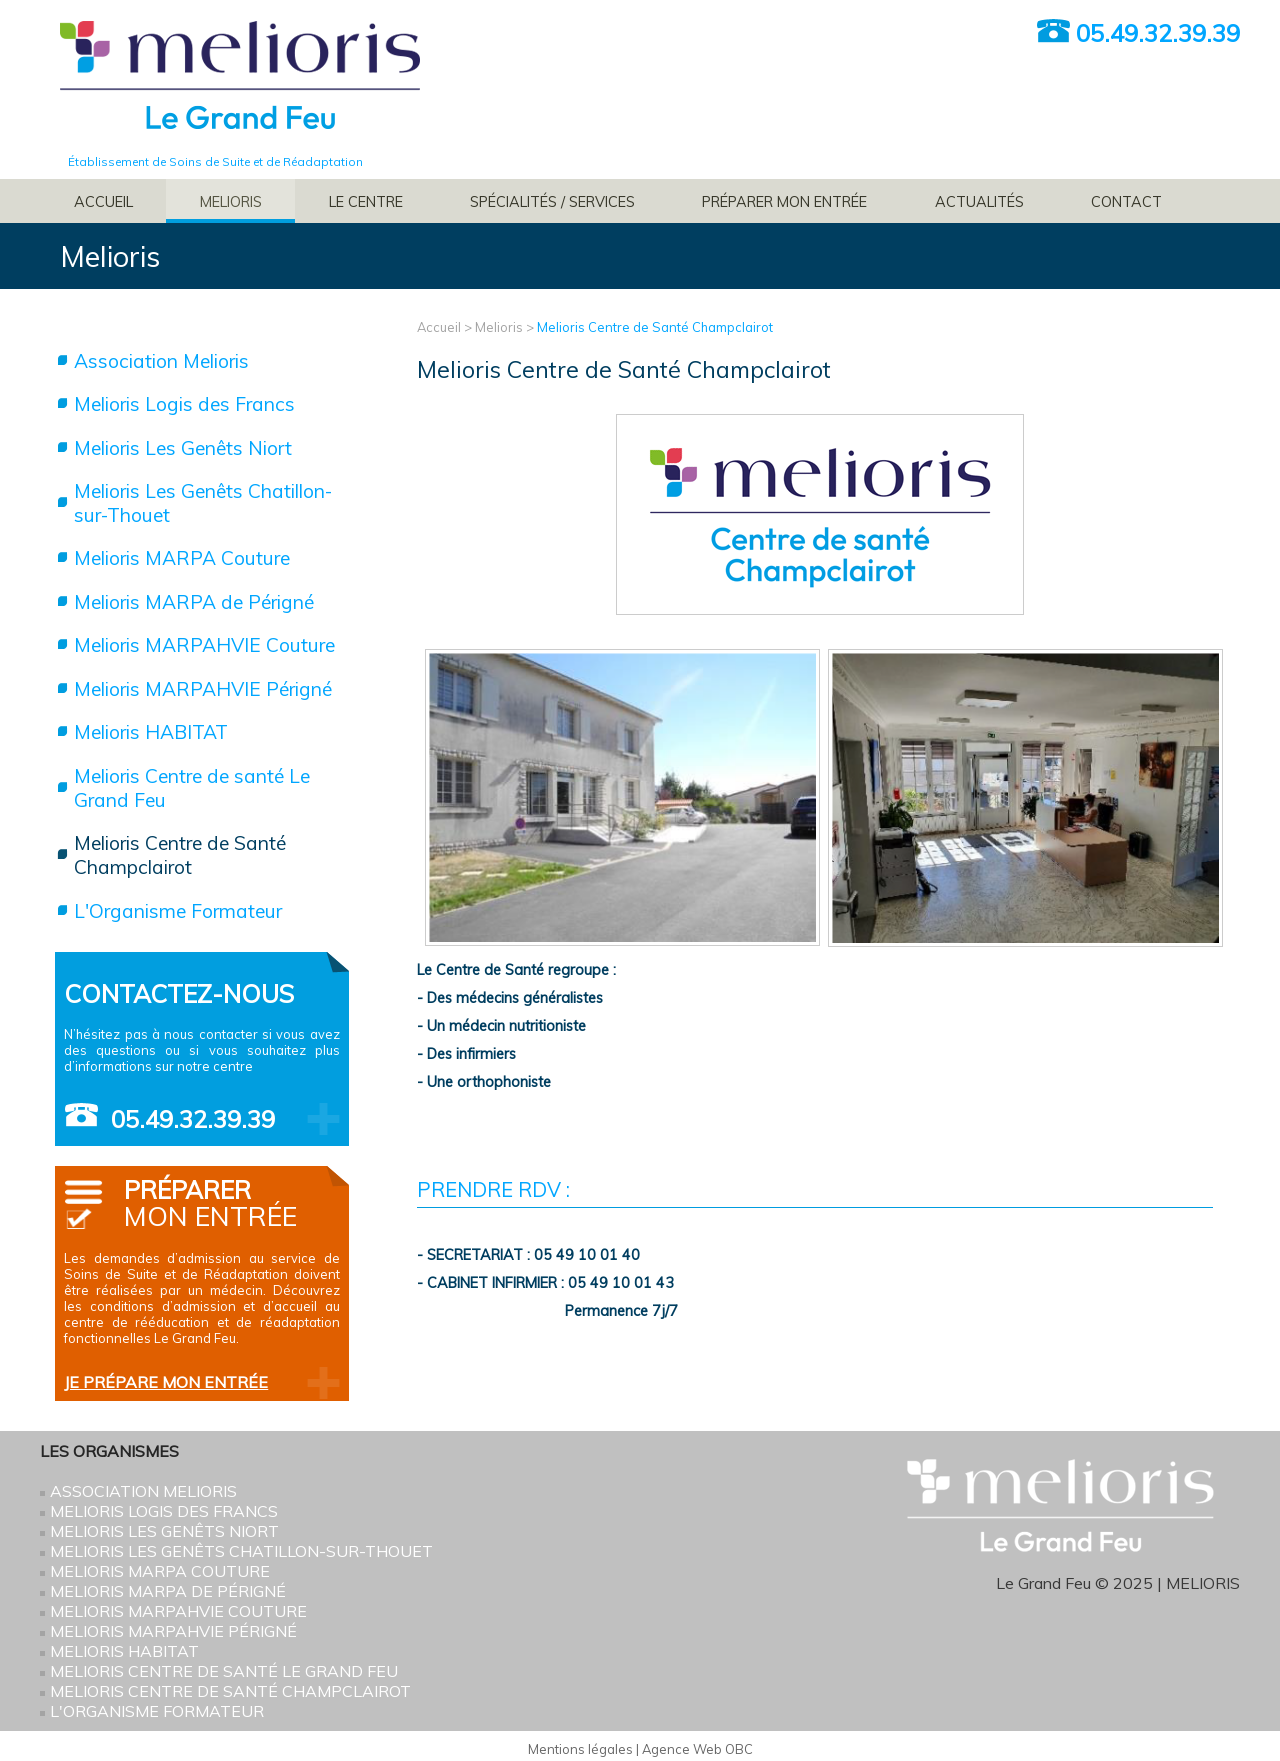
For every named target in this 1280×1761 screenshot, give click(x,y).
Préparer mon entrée (784, 202)
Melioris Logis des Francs (184, 404)
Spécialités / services (552, 202)
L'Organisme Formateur (178, 911)
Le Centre (366, 202)
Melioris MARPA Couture (182, 558)
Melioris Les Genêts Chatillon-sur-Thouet (203, 503)
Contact (1126, 202)
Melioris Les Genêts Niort (183, 448)
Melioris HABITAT (151, 732)
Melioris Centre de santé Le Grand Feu (192, 788)
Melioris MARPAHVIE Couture (204, 645)
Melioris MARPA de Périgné (194, 602)
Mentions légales (580, 1749)
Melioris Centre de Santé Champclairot (655, 327)
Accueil (103, 202)
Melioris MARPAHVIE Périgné (203, 689)
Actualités (979, 202)
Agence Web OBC (697, 1749)
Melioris (231, 202)
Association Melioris (161, 361)
